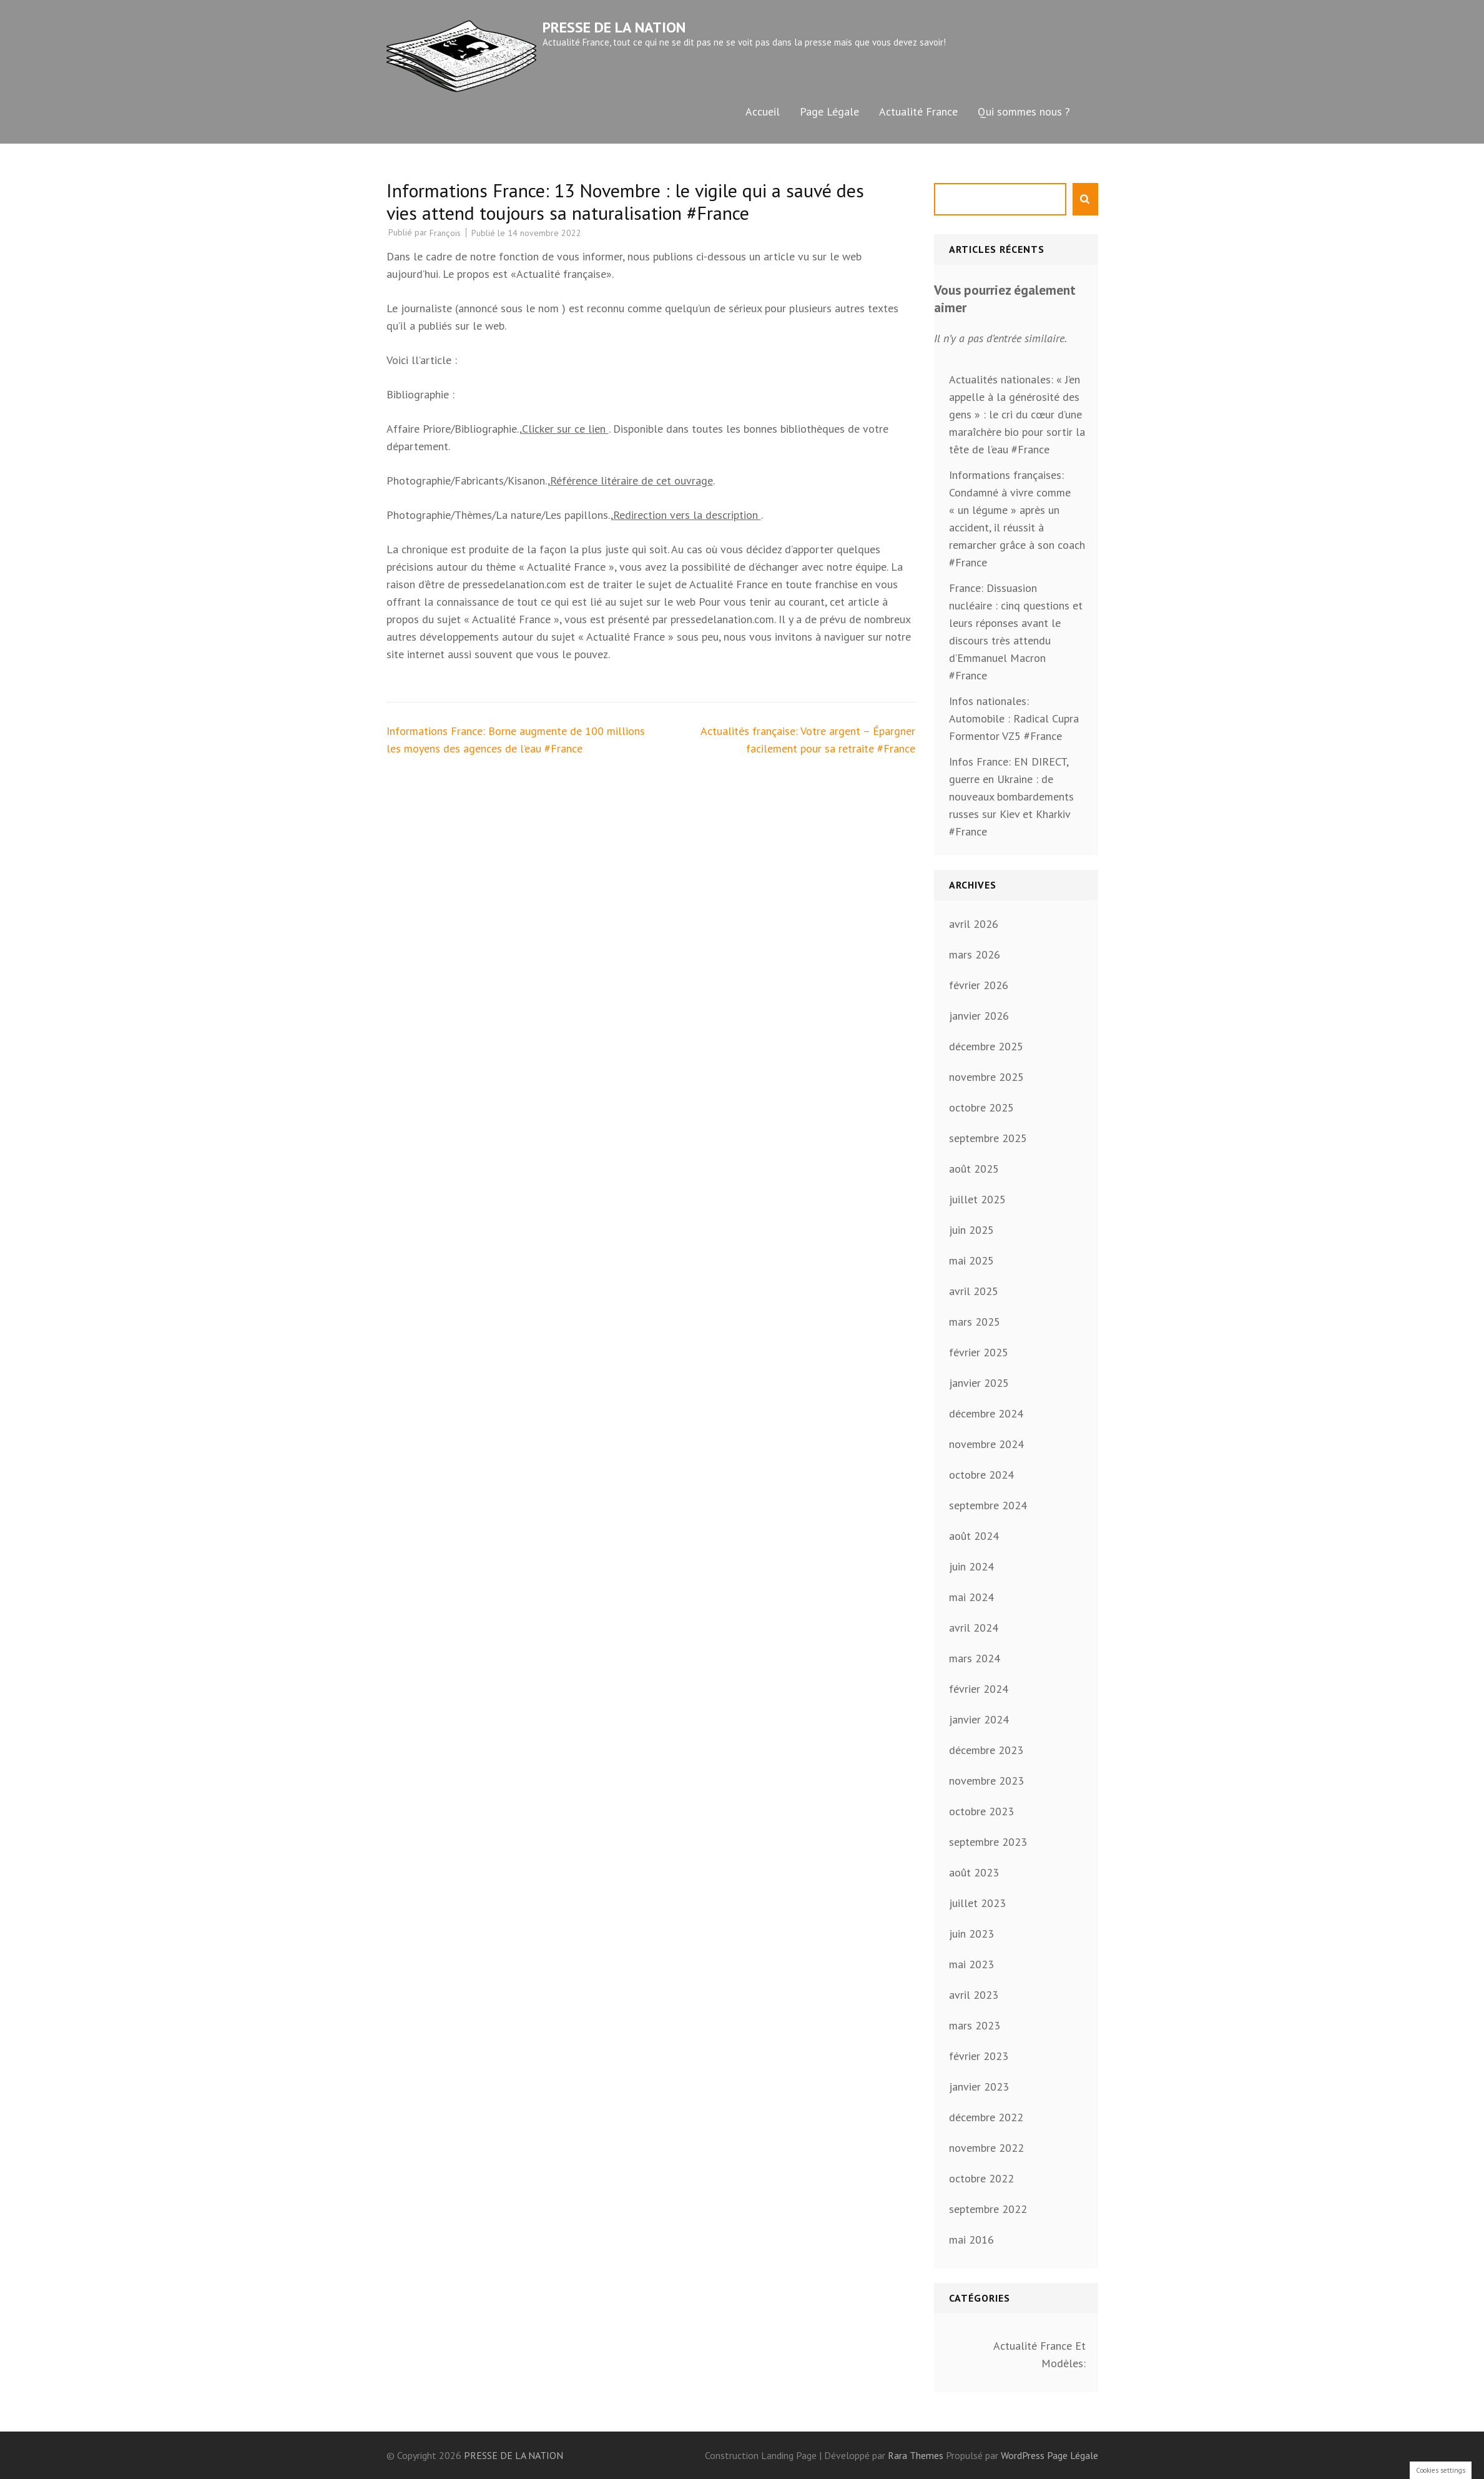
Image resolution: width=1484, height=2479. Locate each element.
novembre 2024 (986, 1444)
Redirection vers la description (687, 515)
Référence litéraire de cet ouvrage (631, 480)
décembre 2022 (986, 2117)
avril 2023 (973, 1995)
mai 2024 (971, 1597)
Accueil (762, 111)
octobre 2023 (981, 1811)
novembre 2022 (986, 2148)
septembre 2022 (988, 2209)
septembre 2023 (988, 1842)
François (445, 233)
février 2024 (978, 1689)
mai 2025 (971, 1260)
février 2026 (978, 985)
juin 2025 (971, 1230)
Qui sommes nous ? (1024, 111)
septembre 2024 (988, 1505)
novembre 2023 (986, 1780)
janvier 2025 (979, 1383)
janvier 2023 (979, 2086)
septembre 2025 (988, 1138)
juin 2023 (971, 1933)
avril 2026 (973, 924)
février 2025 (978, 1352)
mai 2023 (971, 1964)
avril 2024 (973, 1627)
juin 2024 (971, 1566)
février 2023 (978, 2056)
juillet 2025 (977, 1199)
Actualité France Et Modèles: (1039, 2354)
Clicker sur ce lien (565, 428)
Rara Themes (917, 2455)
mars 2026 (974, 954)
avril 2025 (973, 1291)
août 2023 (974, 1872)
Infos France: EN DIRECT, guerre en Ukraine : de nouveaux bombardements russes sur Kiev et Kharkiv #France (1011, 796)
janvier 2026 (979, 1015)
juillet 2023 (977, 1903)
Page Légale (829, 111)
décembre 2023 (986, 1750)
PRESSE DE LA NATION (614, 27)
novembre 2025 (986, 1077)
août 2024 (974, 1536)
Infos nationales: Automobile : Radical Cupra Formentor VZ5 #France (1014, 718)
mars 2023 (974, 2025)
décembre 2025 (986, 1046)
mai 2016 (971, 2239)
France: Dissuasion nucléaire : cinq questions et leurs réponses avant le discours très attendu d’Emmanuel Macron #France (1016, 632)
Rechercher (1085, 199)
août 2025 (974, 1168)
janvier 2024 (979, 1719)
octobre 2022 (981, 2178)
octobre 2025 (981, 1107)
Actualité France (918, 111)
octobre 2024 (981, 1474)
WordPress (1022, 2455)
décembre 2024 (986, 1413)
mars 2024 (974, 1658)
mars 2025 (974, 1321)
